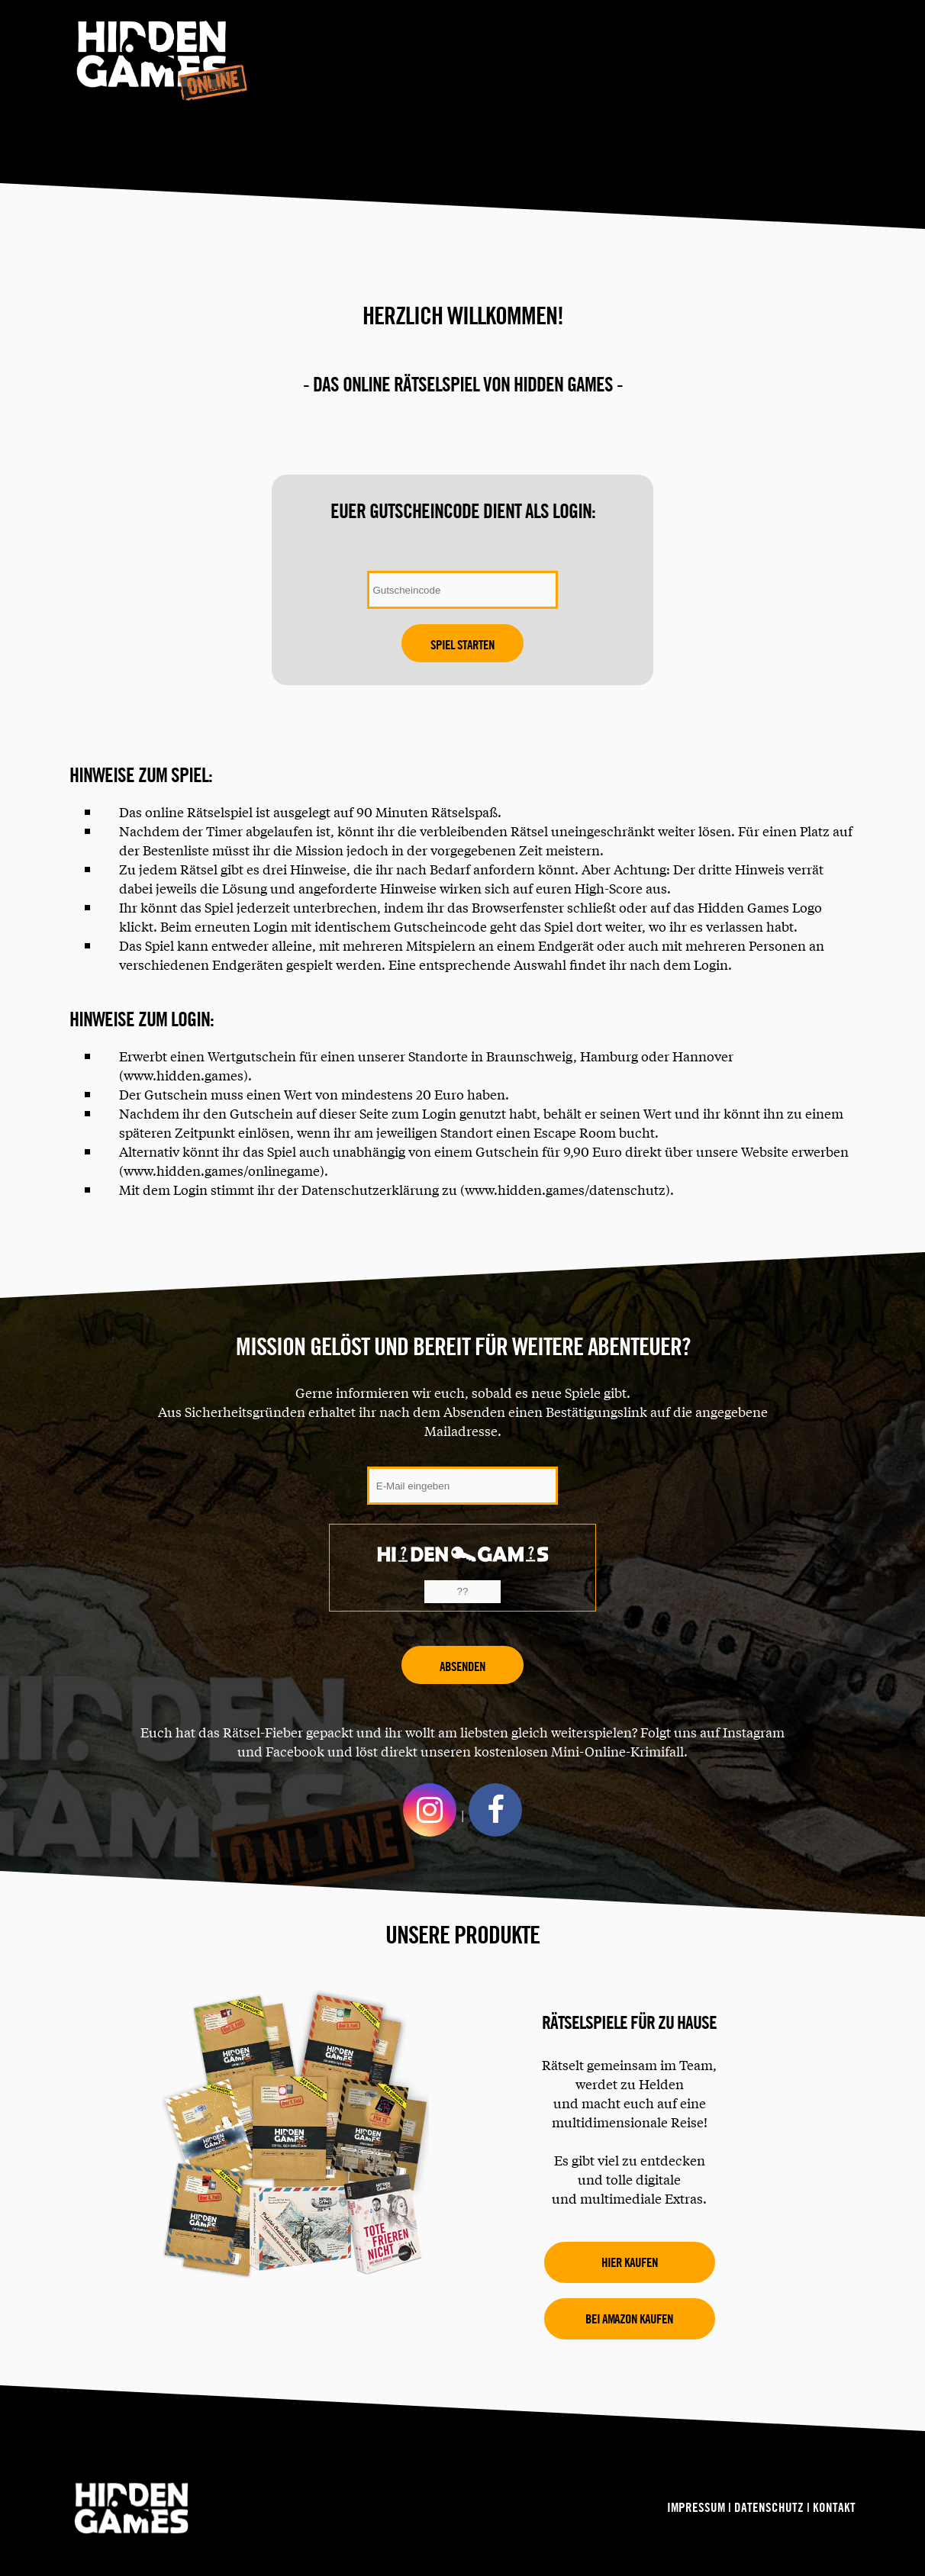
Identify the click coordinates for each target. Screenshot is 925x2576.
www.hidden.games (183, 1074)
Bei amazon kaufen (629, 2318)
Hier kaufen (629, 2262)
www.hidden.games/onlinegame (222, 1170)
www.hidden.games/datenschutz (565, 1189)
